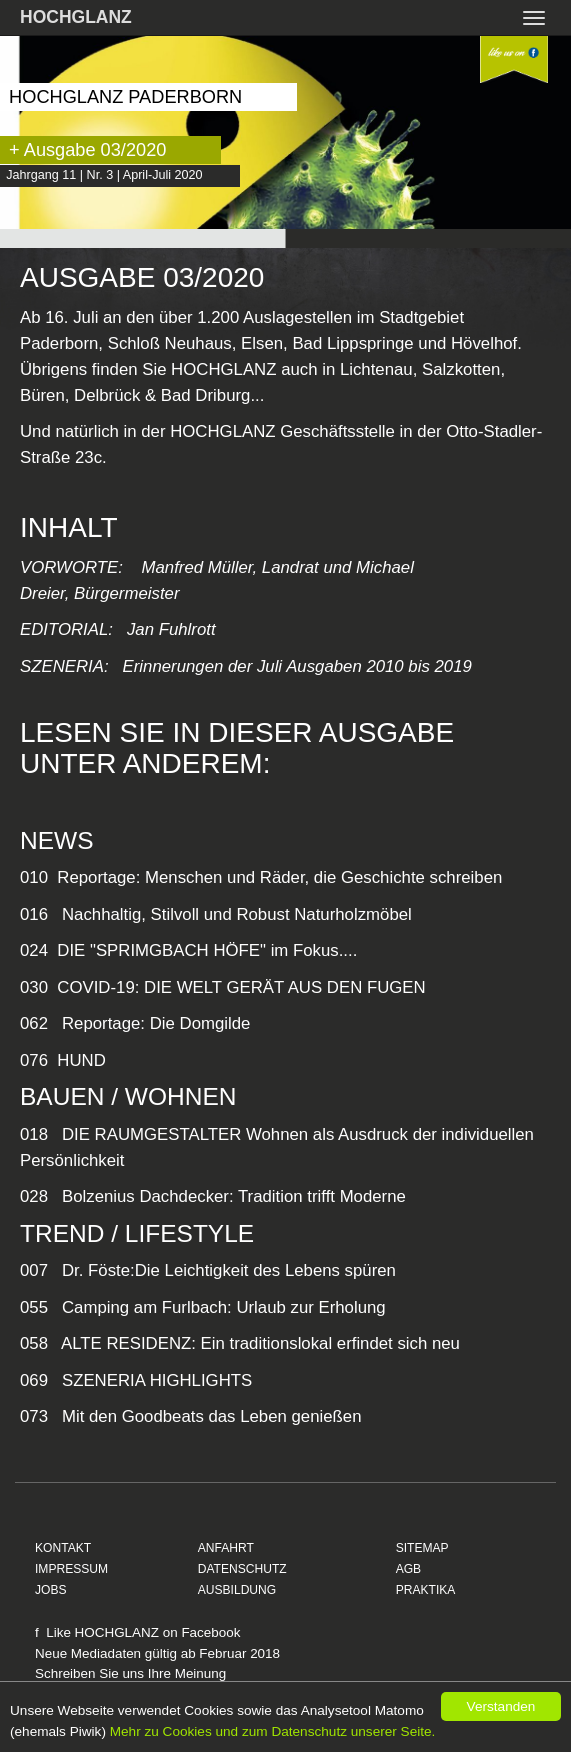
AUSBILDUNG (237, 1590)
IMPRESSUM (71, 1569)
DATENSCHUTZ (242, 1569)
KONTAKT (63, 1548)
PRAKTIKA (426, 1590)
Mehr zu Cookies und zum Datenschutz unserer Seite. (273, 1731)
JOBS (51, 1590)
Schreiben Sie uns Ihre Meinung (130, 1673)
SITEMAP (422, 1548)
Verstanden (501, 1706)
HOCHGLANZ (76, 17)
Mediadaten (106, 1653)
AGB (409, 1569)
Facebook (210, 1632)
